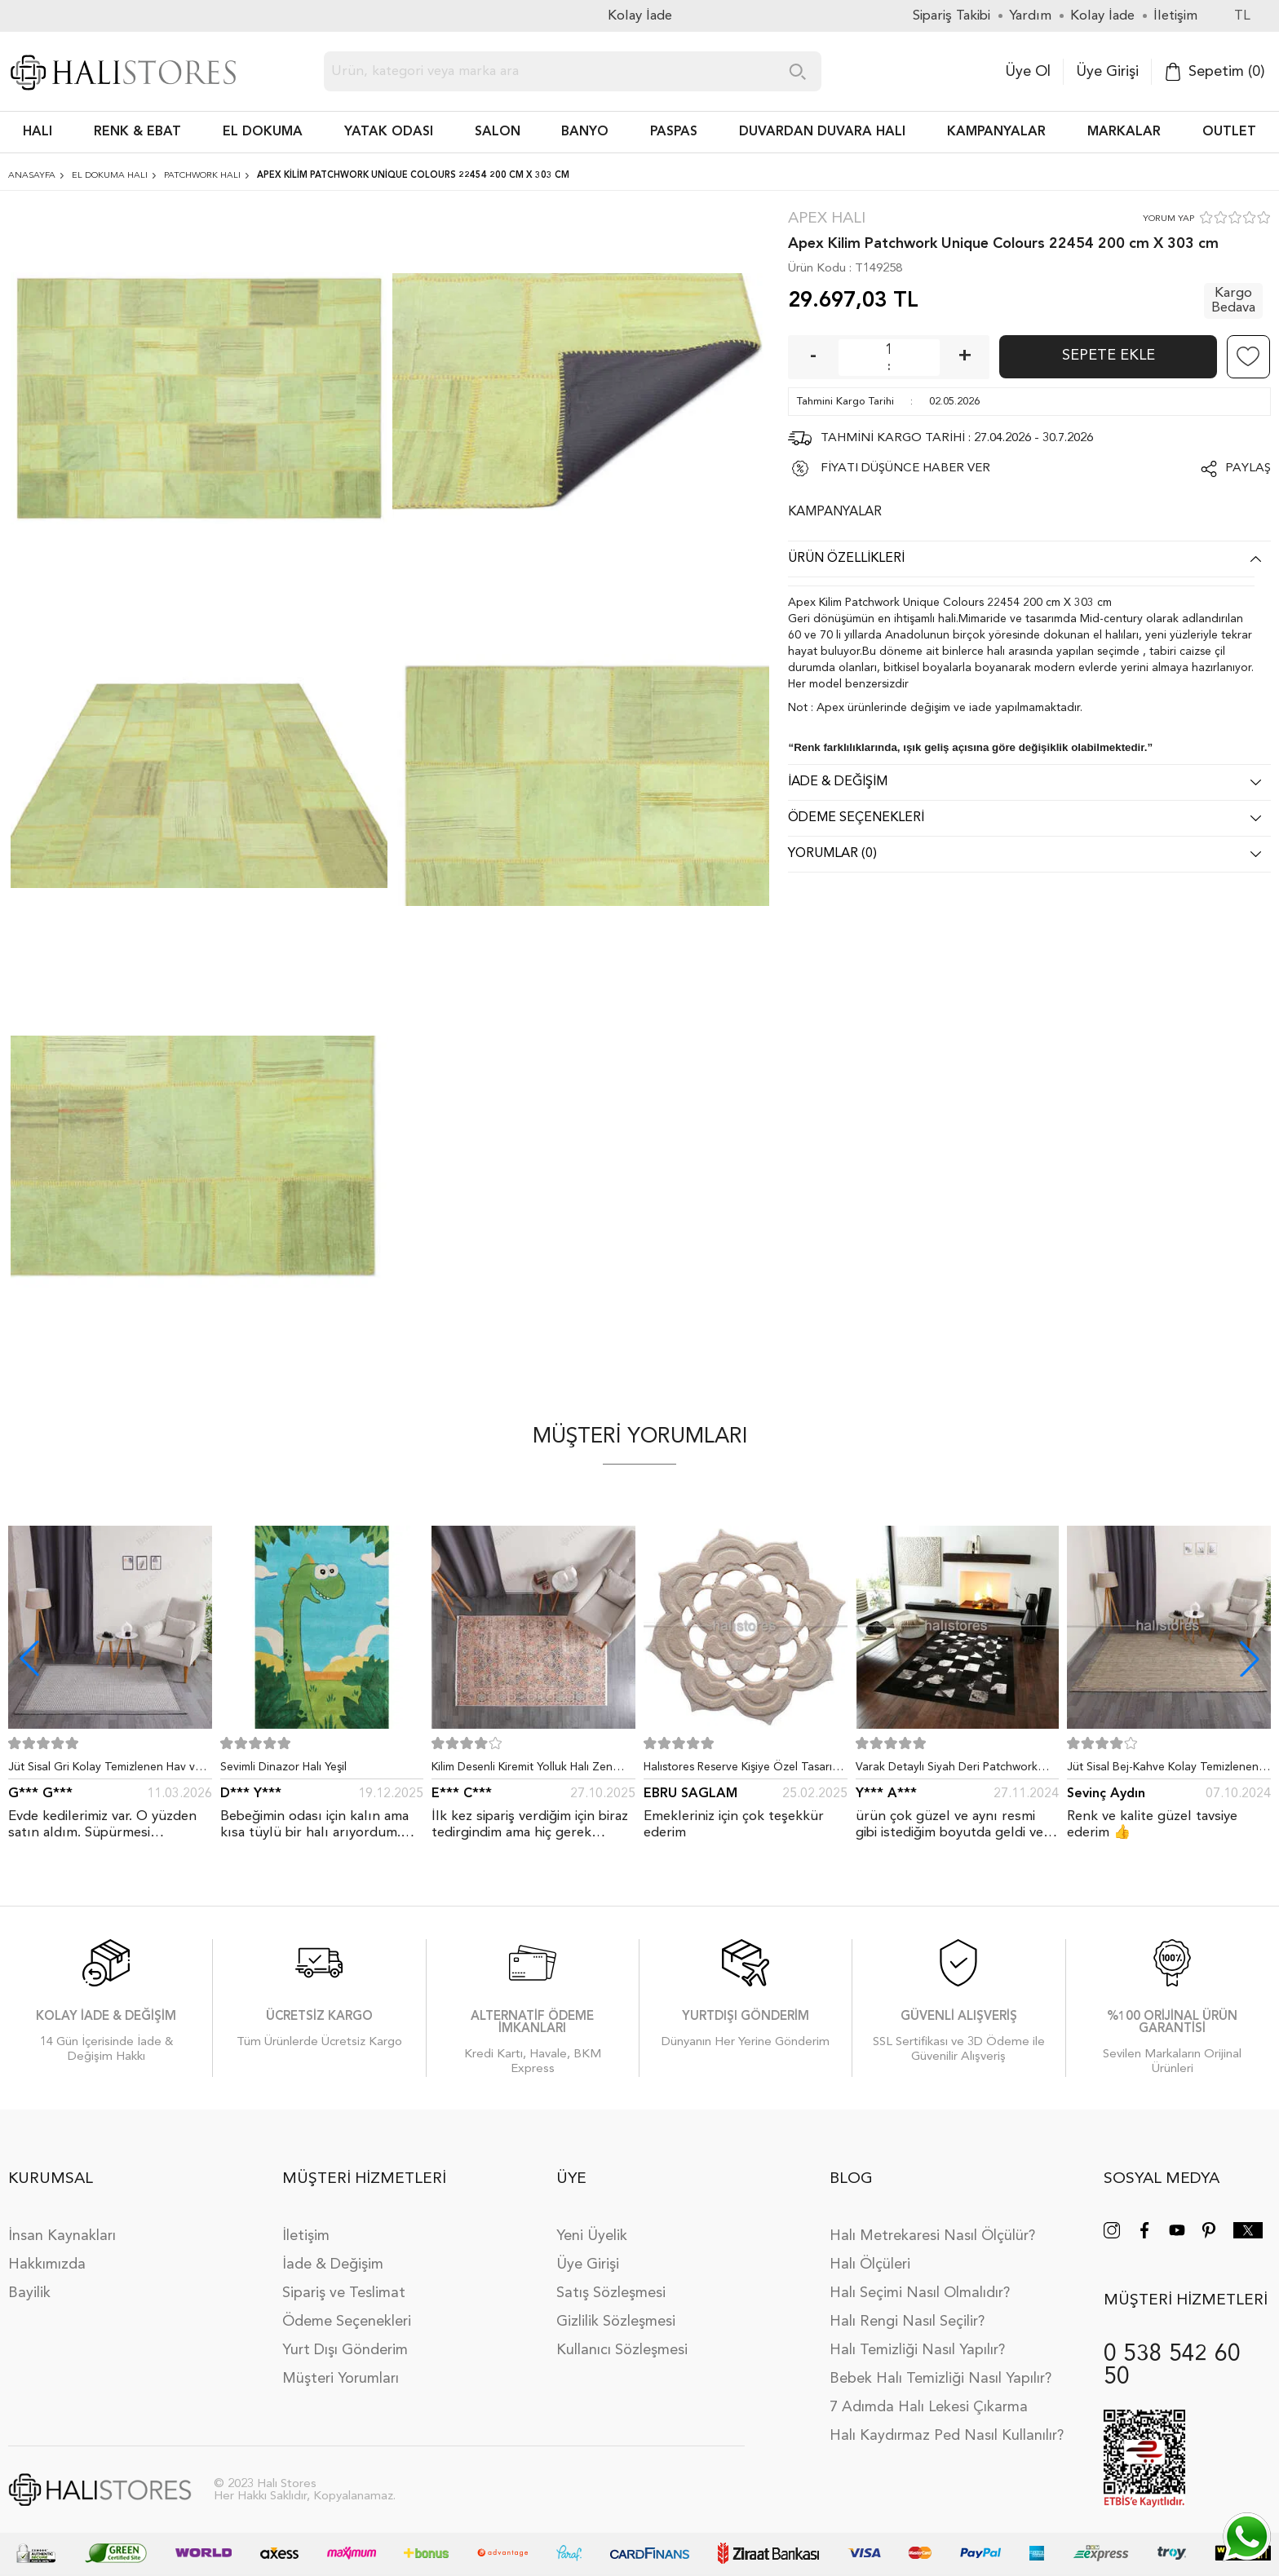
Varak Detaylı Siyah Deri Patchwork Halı (947, 1770)
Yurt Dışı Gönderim (345, 2350)
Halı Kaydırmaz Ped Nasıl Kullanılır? (947, 2435)
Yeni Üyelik (591, 2236)
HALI (37, 132)
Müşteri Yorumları (340, 2378)
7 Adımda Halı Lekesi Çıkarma (929, 2407)
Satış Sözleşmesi (611, 2293)
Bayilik (29, 2293)
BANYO (585, 132)
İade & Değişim (332, 2264)
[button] (1250, 1659)
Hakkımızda (47, 2264)
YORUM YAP (1168, 218)
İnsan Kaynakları (62, 2236)
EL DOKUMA (263, 132)
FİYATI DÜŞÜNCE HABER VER (905, 468)
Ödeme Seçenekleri (346, 2321)
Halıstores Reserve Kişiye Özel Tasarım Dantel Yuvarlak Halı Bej (742, 1770)
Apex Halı (826, 219)
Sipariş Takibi (951, 16)
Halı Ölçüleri (870, 2264)
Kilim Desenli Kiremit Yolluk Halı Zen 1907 (522, 1770)
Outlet (1229, 132)
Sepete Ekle (1108, 355)
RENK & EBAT (137, 132)
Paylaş (1248, 468)
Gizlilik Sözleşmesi (615, 2321)
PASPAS (673, 132)
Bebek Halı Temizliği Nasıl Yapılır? (940, 2378)
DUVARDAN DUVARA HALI (822, 132)
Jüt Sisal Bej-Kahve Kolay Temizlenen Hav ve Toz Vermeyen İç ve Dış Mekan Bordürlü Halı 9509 (1165, 1770)
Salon (497, 132)
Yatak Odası (388, 132)
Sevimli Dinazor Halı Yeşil (283, 1767)
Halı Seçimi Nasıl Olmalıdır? (920, 2293)
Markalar (1124, 132)
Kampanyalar (996, 132)
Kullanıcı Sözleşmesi (622, 2350)
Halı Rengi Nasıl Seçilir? (907, 2321)
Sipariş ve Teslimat (343, 2293)
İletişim (306, 2236)
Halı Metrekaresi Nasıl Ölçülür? (932, 2236)
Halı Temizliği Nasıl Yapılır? (917, 2350)
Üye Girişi (1107, 71)
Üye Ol (1028, 71)
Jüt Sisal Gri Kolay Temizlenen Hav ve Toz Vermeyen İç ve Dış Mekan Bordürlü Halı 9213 (104, 1770)
